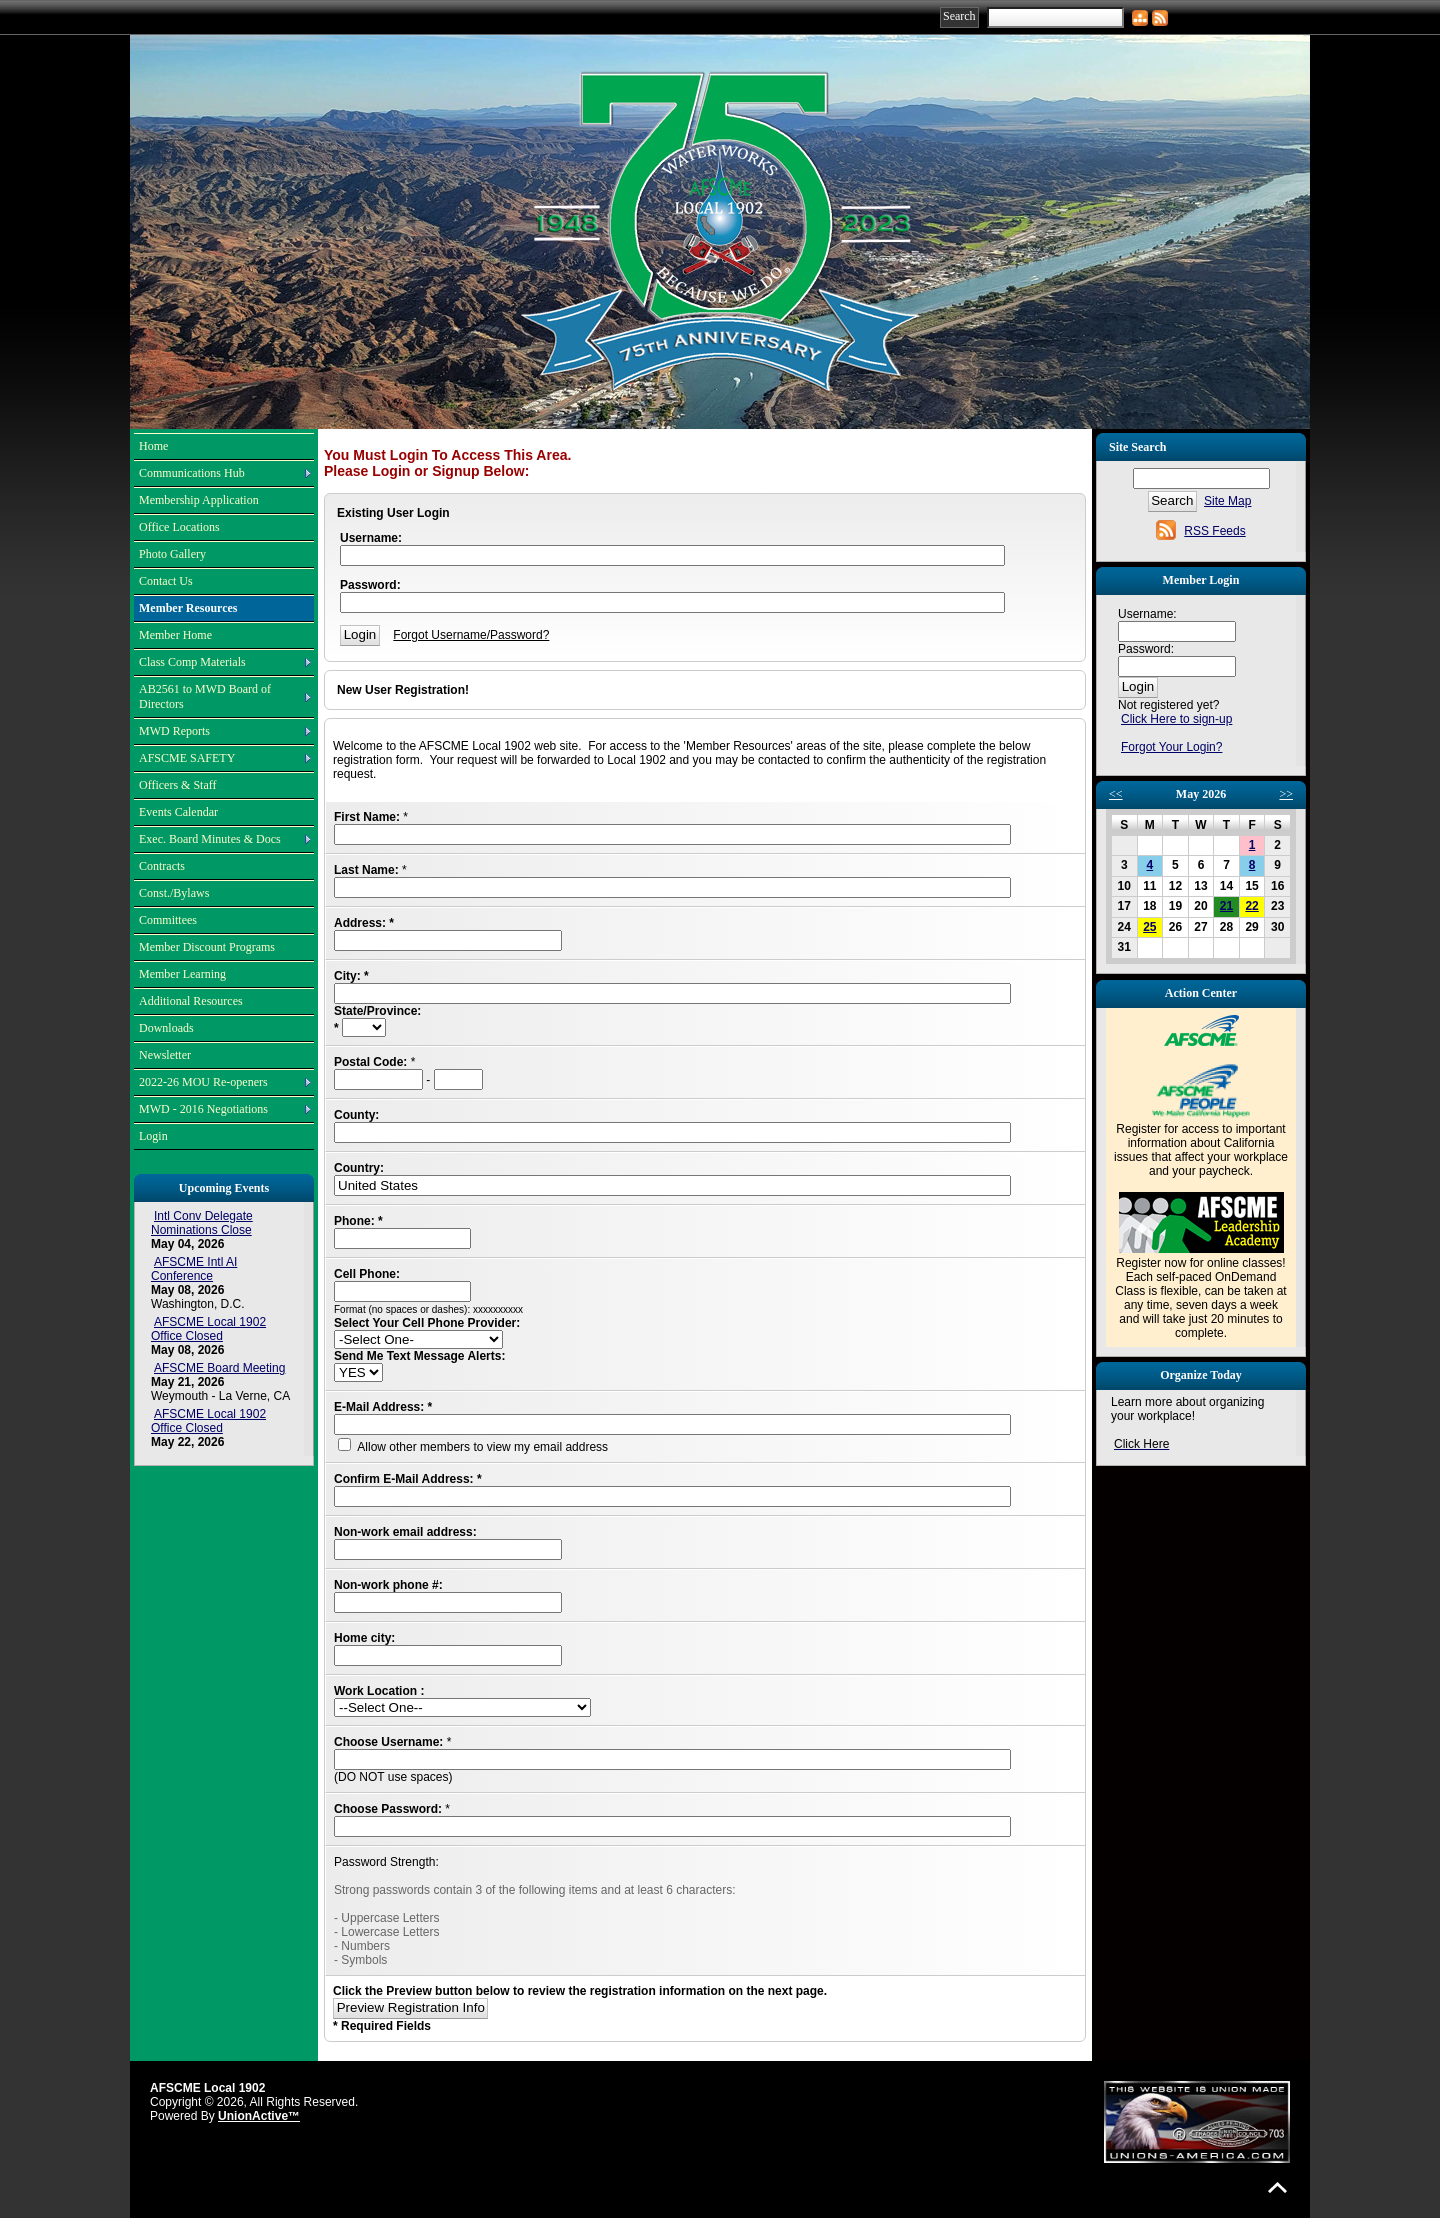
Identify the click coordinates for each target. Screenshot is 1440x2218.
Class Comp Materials (192, 662)
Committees (168, 920)
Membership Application (199, 500)
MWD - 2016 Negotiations (203, 1109)
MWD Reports (174, 731)
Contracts (162, 866)
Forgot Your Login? (1171, 747)
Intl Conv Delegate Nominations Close (202, 1223)
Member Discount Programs (207, 947)
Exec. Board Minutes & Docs (210, 839)
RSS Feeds (1214, 531)
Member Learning (182, 974)
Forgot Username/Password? (471, 635)
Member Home (175, 635)
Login (153, 1136)
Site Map (1227, 501)
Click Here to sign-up (1176, 719)
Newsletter (165, 1055)
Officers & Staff (178, 785)
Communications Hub (192, 473)
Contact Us (166, 581)
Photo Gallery (172, 554)
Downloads (166, 1028)
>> (1286, 794)
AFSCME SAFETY (187, 758)
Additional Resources (191, 1001)
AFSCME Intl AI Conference (194, 1269)
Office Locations (179, 527)
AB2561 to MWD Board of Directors (205, 696)
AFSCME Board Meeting (219, 1368)
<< (1116, 794)
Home (153, 446)
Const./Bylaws (174, 893)
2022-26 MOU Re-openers (203, 1082)
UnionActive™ (259, 2116)
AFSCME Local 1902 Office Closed (208, 1329)
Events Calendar (178, 812)
